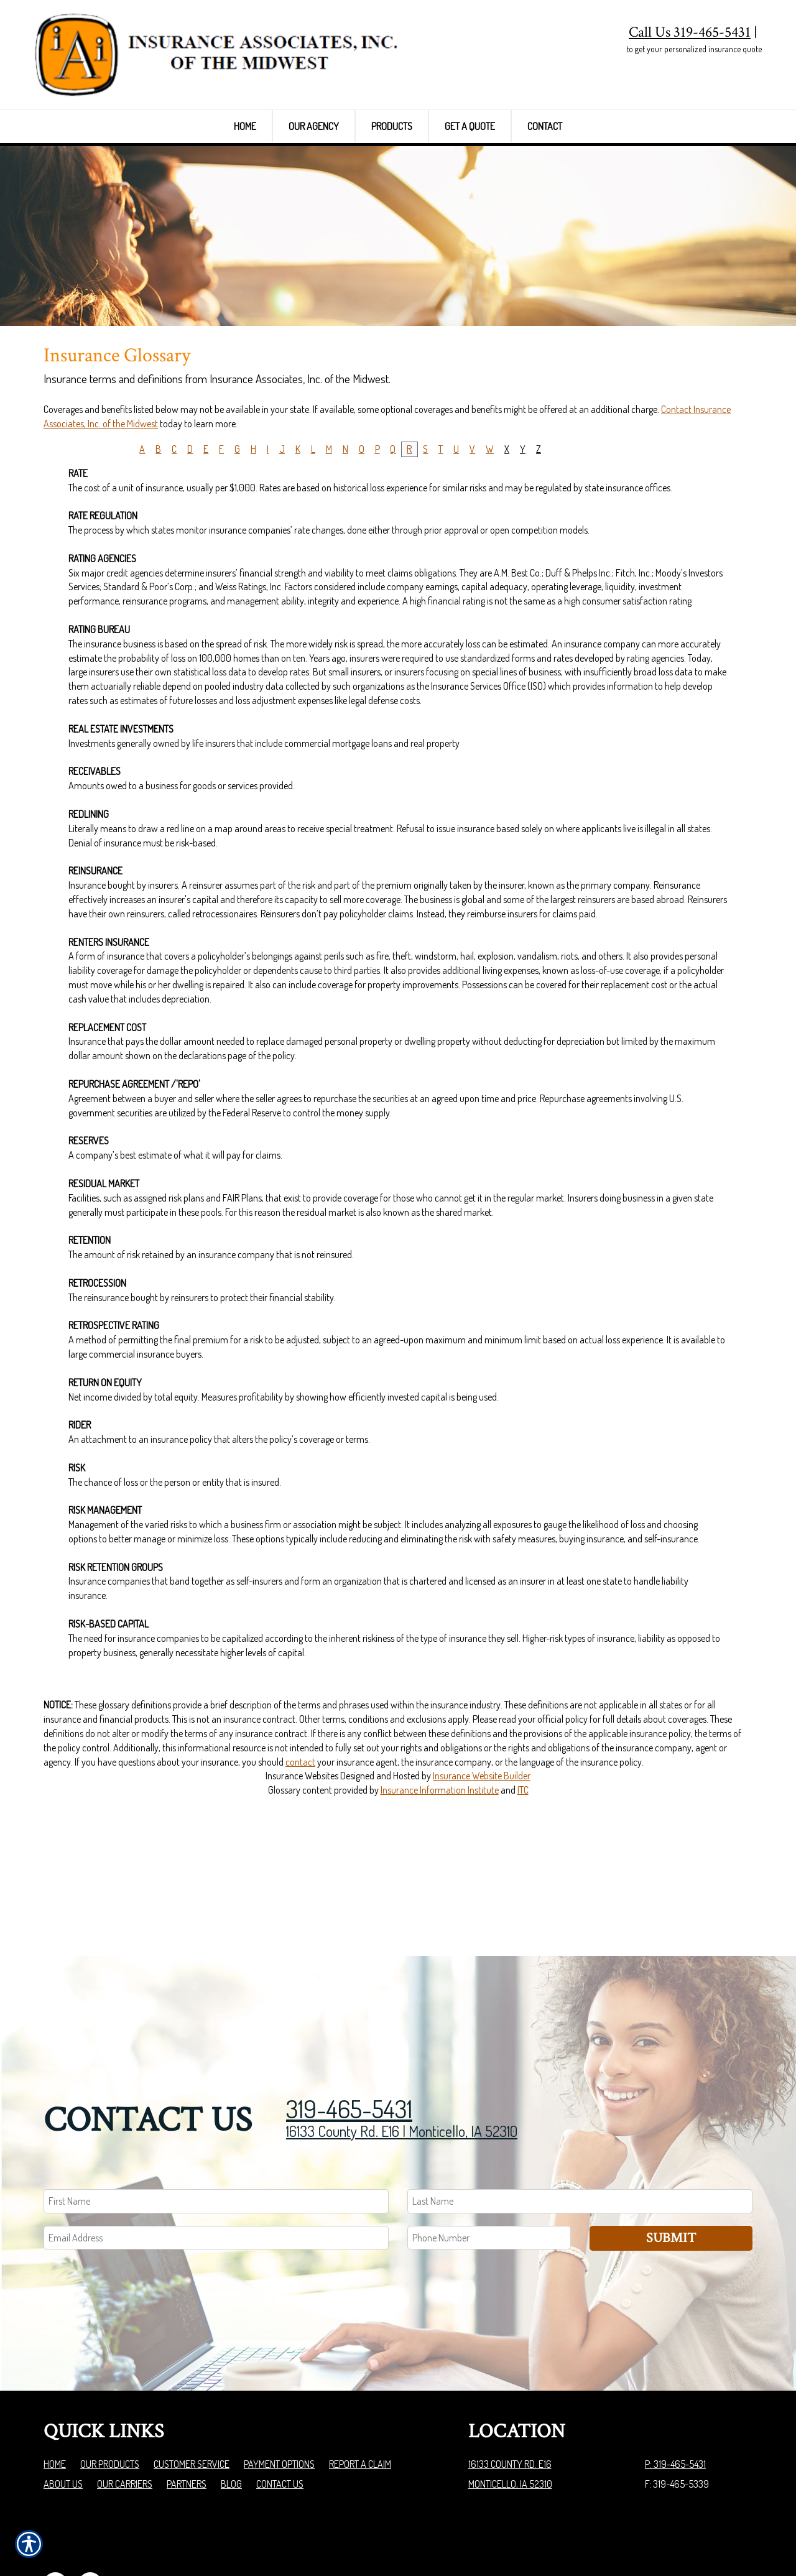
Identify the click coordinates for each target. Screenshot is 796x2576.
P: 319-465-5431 (675, 2397)
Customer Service (191, 2397)
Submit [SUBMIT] (671, 2170)
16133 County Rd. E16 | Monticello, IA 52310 (401, 2063)
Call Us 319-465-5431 (690, 32)
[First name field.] (216, 2133)
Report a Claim (360, 2397)
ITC (523, 1865)
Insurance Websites (302, 1851)
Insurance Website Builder (481, 1851)
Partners (186, 2417)
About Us (63, 2417)
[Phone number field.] (489, 2170)
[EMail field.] (216, 2170)
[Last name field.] (579, 2133)
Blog (231, 2417)
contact (300, 1836)
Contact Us (279, 2417)
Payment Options (279, 2397)
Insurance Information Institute (440, 1865)
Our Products (109, 2397)
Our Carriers (124, 2417)
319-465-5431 (349, 2040)
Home (55, 2397)
